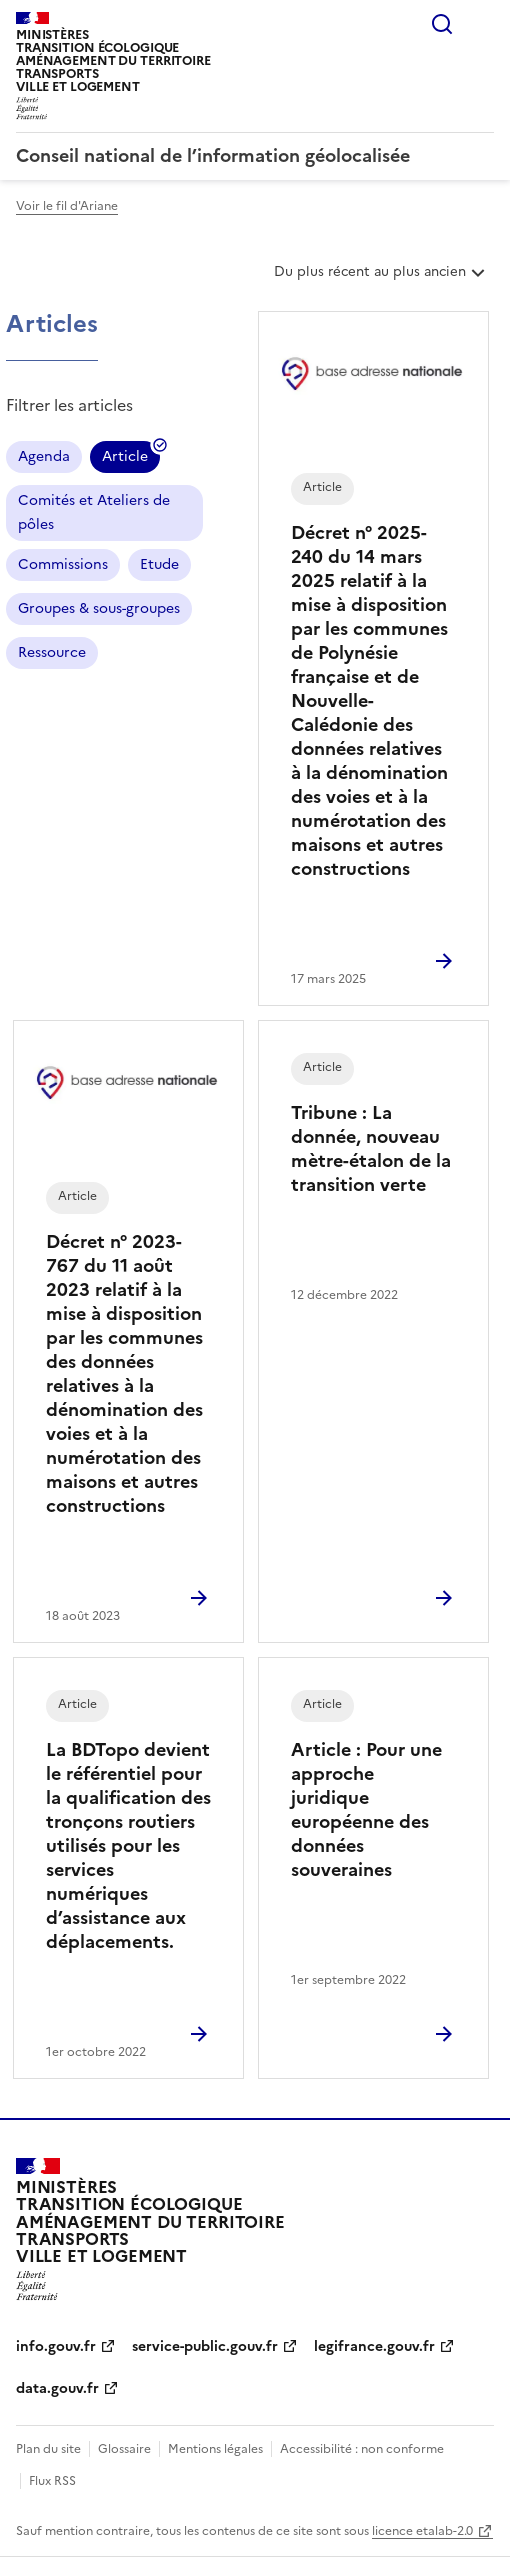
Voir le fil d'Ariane (67, 206)
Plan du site (48, 2449)
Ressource (52, 652)
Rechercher (442, 24)
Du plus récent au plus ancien (381, 279)
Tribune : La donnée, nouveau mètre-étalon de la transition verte (371, 1148)
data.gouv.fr (57, 2388)
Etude (159, 564)
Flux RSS (52, 2481)
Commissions (63, 564)
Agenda (44, 456)
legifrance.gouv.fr (374, 2346)
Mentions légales (215, 2449)
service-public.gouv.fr (205, 2346)
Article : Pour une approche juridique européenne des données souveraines (366, 1809)
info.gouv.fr (56, 2346)
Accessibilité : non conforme (362, 2449)
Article (125, 459)
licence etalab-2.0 (422, 2531)
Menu (482, 24)
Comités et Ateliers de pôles (94, 512)
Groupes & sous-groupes (99, 608)
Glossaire (124, 2449)
